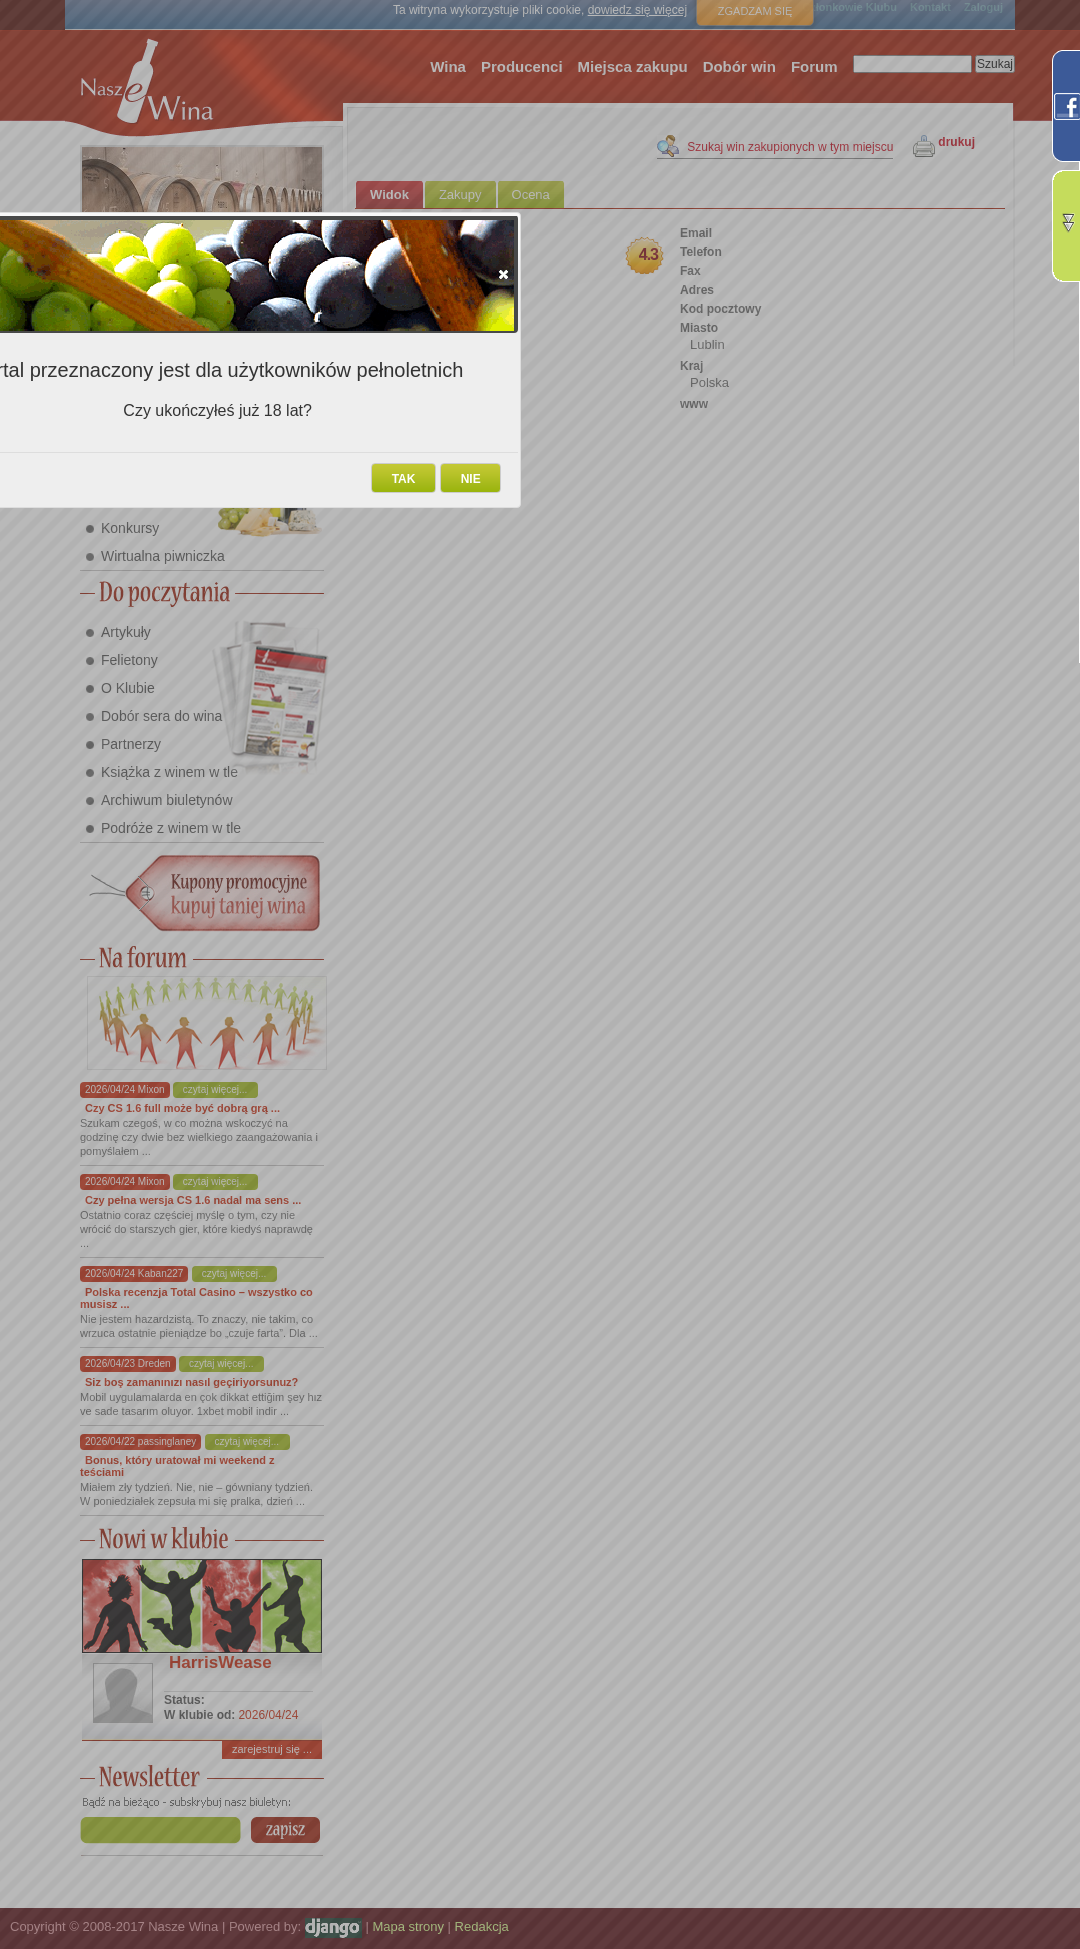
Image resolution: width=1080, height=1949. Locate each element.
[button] (503, 274)
